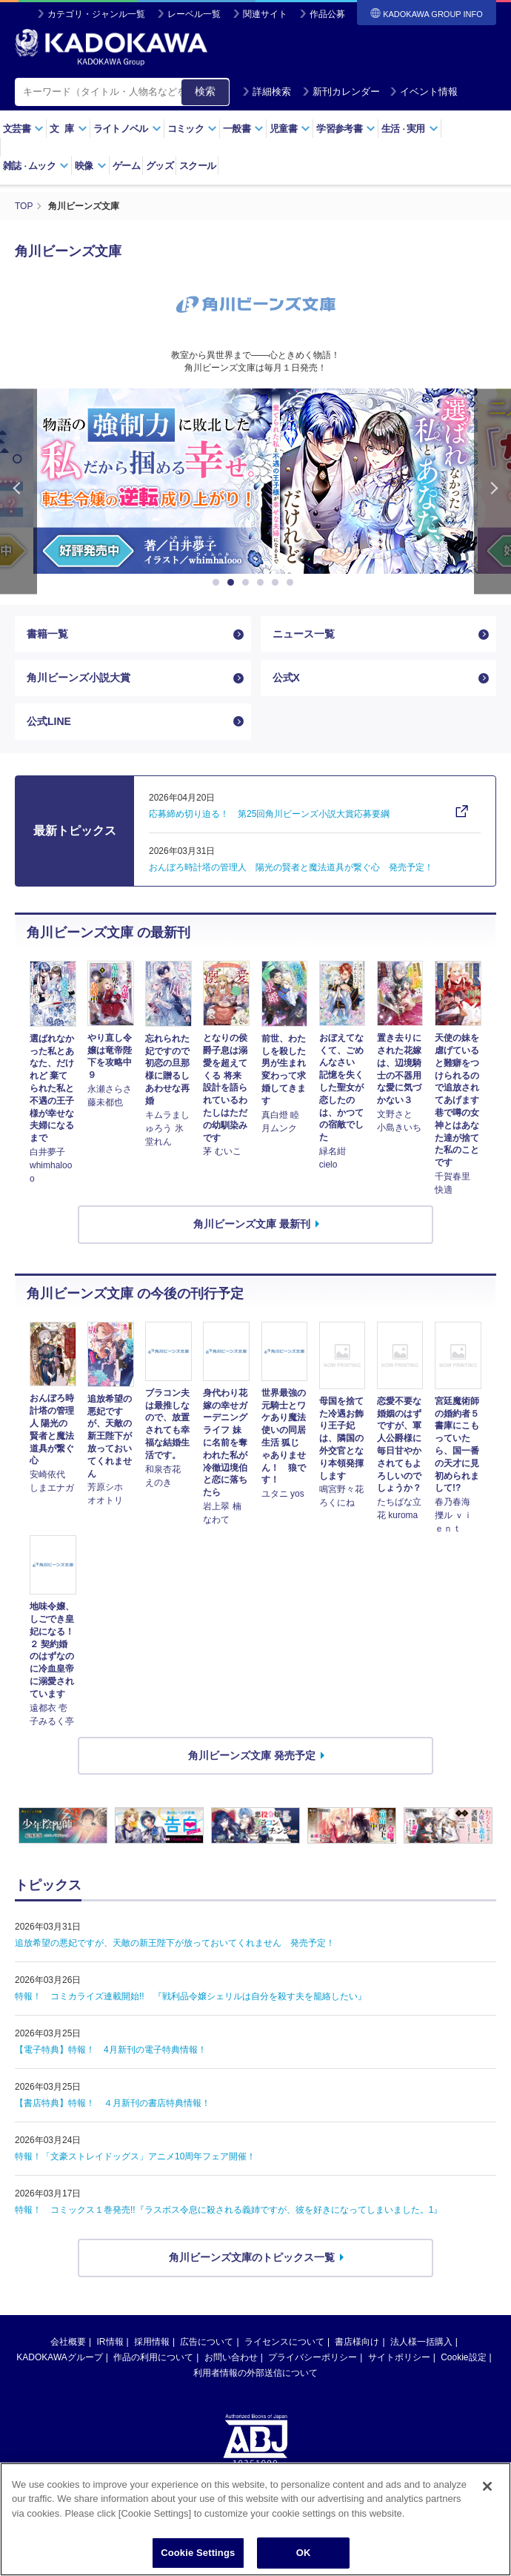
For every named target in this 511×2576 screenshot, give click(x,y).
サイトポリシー (399, 2357)
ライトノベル (127, 128)
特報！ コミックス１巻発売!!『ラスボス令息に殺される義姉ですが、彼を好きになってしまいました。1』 (228, 2210)
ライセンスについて (284, 2342)
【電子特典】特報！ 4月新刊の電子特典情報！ (111, 2049)
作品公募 (327, 14)
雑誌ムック (36, 165)
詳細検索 (266, 91)
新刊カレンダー (341, 91)
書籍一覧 (47, 634)
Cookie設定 (463, 2357)
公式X (286, 677)
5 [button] (278, 582)
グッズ (159, 165)
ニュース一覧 (304, 634)
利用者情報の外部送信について (255, 2373)
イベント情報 (424, 91)
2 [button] (233, 582)
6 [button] (292, 582)
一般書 (243, 128)
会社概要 (68, 2342)
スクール (197, 165)
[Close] (487, 2486)
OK (303, 2552)
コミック (192, 128)
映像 (91, 165)
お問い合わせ (231, 2357)
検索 (205, 91)
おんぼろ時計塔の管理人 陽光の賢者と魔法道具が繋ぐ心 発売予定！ (291, 867)
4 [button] (263, 582)
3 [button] (248, 582)
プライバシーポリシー (312, 2357)
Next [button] (492, 491)
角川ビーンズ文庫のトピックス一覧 (252, 2257)
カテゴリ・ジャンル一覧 (96, 14)
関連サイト (265, 14)
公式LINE (49, 721)
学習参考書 (345, 128)
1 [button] (218, 582)
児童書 (290, 128)
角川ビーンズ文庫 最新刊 (251, 1224)
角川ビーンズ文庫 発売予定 (251, 1755)
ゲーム (126, 165)
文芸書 (23, 128)
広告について (206, 2342)
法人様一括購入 (421, 2342)
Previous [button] (18, 491)
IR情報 (110, 2342)
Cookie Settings (198, 2552)
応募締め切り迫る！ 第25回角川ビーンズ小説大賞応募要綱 (269, 814)
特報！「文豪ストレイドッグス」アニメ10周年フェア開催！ (135, 2156)
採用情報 (152, 2342)
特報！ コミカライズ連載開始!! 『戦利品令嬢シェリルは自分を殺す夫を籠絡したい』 (191, 1996)
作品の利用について (153, 2357)
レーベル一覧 (194, 14)
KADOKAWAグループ (59, 2357)
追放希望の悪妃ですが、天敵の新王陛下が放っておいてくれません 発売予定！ (175, 1943)
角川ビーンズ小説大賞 (78, 677)
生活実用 (409, 128)
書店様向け (357, 2342)
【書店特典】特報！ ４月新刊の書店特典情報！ (112, 2103)
